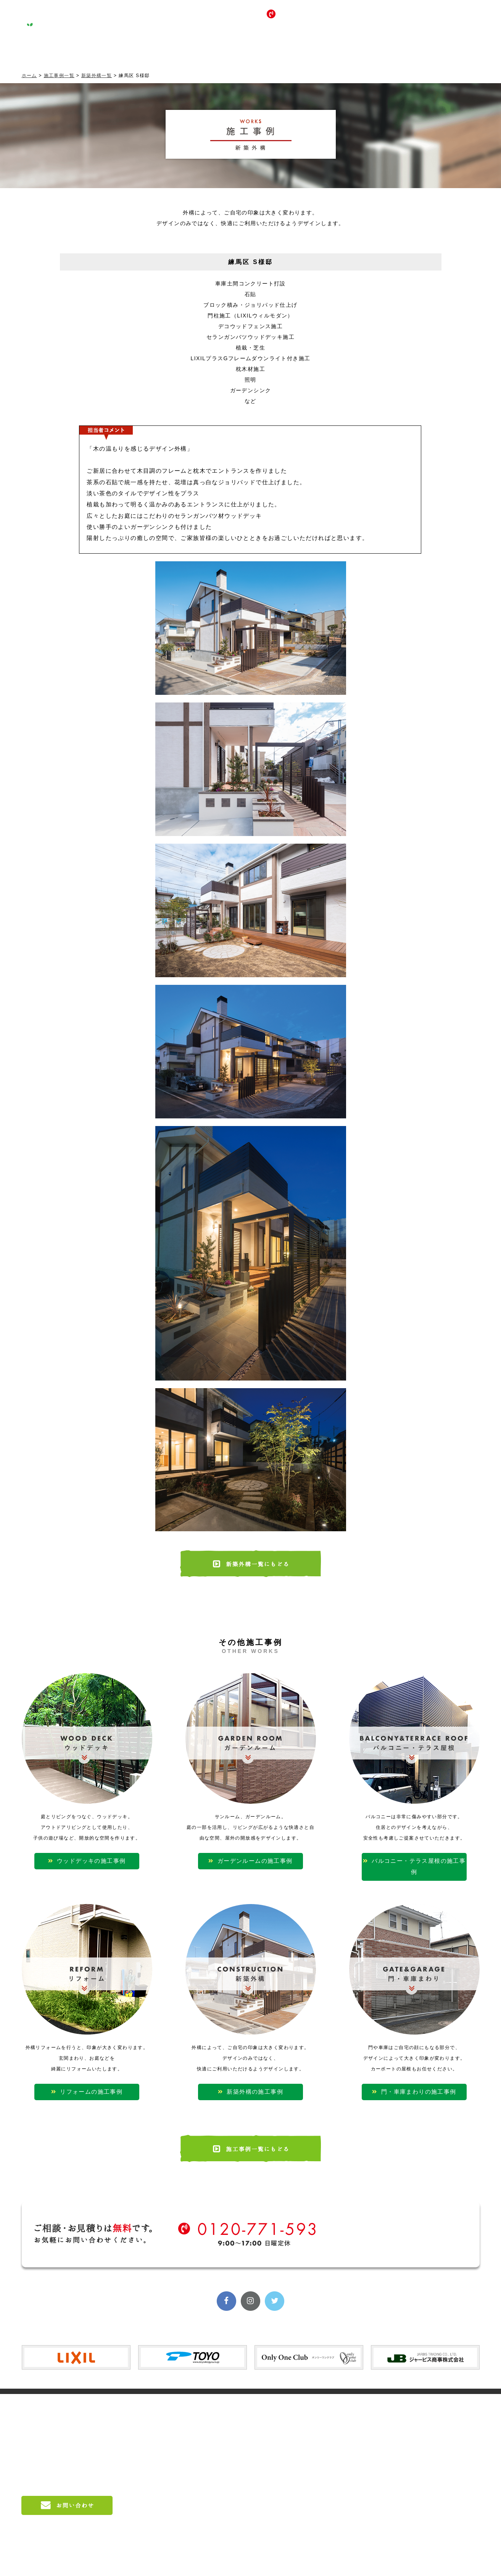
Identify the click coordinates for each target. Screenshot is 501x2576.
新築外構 (317, 2474)
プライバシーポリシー (441, 2491)
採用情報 (326, 50)
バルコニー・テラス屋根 (337, 2448)
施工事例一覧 (59, 75)
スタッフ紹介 (223, 2422)
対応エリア (220, 2494)
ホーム (29, 75)
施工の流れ (220, 2481)
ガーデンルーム (325, 2435)
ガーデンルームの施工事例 (250, 1856)
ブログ (449, 50)
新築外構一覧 (96, 75)
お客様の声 (264, 50)
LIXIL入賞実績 (431, 2409)
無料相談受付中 (434, 19)
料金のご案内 (223, 2468)
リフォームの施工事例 (87, 2087)
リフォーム (320, 2461)
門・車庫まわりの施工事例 (414, 2087)
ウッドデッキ (322, 2422)
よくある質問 (223, 2507)
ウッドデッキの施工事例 (87, 1856)
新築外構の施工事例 (250, 2087)
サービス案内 (203, 50)
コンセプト (80, 50)
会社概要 (218, 2435)
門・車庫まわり (325, 2487)
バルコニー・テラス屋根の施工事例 (414, 1856)
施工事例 (141, 50)
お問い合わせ (387, 50)
